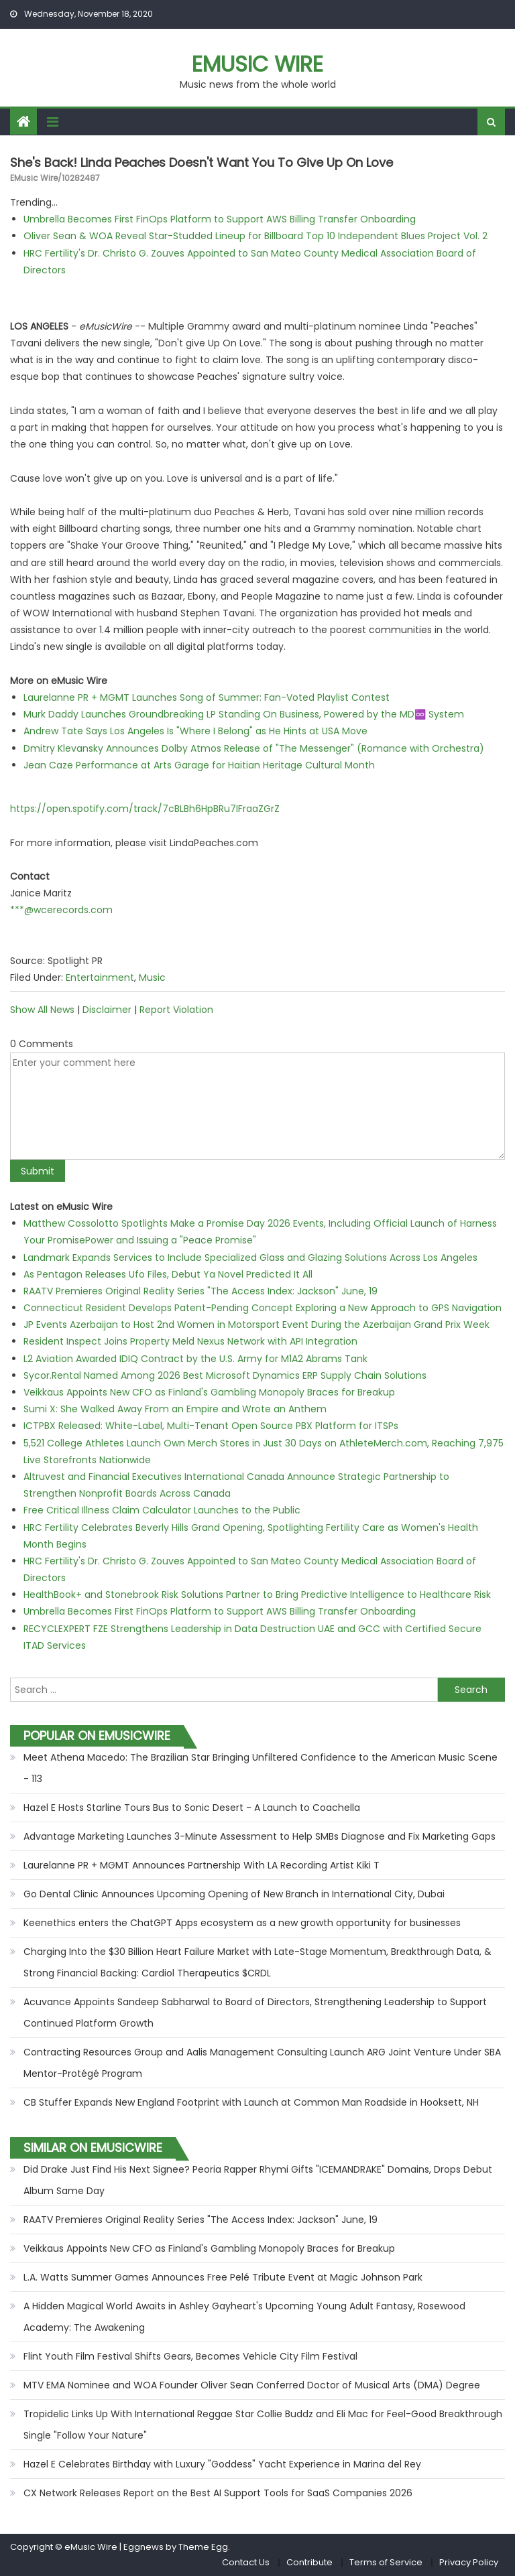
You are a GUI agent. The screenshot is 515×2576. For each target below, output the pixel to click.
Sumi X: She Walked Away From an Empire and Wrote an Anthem (175, 1409)
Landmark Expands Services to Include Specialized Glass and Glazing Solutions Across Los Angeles (250, 1257)
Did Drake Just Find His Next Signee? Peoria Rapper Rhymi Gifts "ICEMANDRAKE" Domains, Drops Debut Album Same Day (257, 2180)
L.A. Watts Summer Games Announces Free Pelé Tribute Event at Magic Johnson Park (222, 2277)
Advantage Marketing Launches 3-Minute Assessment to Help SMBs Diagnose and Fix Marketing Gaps (259, 1836)
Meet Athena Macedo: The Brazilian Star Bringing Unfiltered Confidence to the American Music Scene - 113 (260, 1768)
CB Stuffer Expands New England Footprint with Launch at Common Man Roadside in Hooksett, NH (251, 2102)
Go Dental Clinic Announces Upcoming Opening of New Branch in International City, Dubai (234, 1894)
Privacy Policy (468, 2562)
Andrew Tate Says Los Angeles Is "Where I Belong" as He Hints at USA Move (195, 731)
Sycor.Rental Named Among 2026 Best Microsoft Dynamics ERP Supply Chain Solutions (224, 1375)
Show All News (42, 1009)
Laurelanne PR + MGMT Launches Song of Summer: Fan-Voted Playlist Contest (206, 697)
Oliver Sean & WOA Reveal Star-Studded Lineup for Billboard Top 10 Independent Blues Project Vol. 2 (255, 236)
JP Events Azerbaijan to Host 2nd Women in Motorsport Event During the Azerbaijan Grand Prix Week (256, 1324)
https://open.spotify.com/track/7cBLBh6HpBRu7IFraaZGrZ (145, 808)
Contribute (309, 2562)
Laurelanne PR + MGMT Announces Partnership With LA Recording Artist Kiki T (201, 1865)
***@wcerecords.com (61, 910)
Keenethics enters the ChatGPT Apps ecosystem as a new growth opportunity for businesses (242, 1922)
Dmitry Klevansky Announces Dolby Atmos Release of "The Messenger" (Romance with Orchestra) (253, 748)
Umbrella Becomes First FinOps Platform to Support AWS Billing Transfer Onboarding (219, 219)
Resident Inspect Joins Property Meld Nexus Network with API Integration (190, 1341)
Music (152, 977)
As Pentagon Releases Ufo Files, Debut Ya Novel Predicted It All (167, 1274)
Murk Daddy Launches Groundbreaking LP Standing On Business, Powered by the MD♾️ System (243, 714)
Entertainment (100, 977)
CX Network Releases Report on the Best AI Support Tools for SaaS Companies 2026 (217, 2493)
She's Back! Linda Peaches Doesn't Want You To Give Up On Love (201, 162)
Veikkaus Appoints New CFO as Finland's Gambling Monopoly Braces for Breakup (209, 1392)
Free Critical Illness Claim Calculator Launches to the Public (161, 1510)
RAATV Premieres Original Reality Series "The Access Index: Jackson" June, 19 (200, 1291)
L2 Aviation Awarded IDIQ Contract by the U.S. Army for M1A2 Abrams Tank (195, 1358)
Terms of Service (385, 2562)
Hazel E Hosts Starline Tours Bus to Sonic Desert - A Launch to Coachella (191, 1807)
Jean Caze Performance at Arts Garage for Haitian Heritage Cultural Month (199, 765)
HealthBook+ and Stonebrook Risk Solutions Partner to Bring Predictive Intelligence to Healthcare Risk (257, 1594)
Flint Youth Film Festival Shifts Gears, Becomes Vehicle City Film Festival (190, 2356)
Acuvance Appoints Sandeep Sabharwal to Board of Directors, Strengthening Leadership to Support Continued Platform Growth (255, 2012)
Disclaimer (106, 1009)
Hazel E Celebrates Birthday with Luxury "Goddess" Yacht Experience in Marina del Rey (222, 2464)
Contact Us (246, 2562)
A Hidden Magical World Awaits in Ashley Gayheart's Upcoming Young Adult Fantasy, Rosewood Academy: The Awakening (244, 2316)
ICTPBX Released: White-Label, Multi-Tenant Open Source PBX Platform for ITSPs (210, 1425)
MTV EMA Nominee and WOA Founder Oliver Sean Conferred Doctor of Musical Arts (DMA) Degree (251, 2385)
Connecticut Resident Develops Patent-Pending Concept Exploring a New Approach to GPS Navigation (262, 1307)
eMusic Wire (257, 64)
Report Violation (176, 1009)
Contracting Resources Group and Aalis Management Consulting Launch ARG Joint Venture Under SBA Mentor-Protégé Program (262, 2062)
